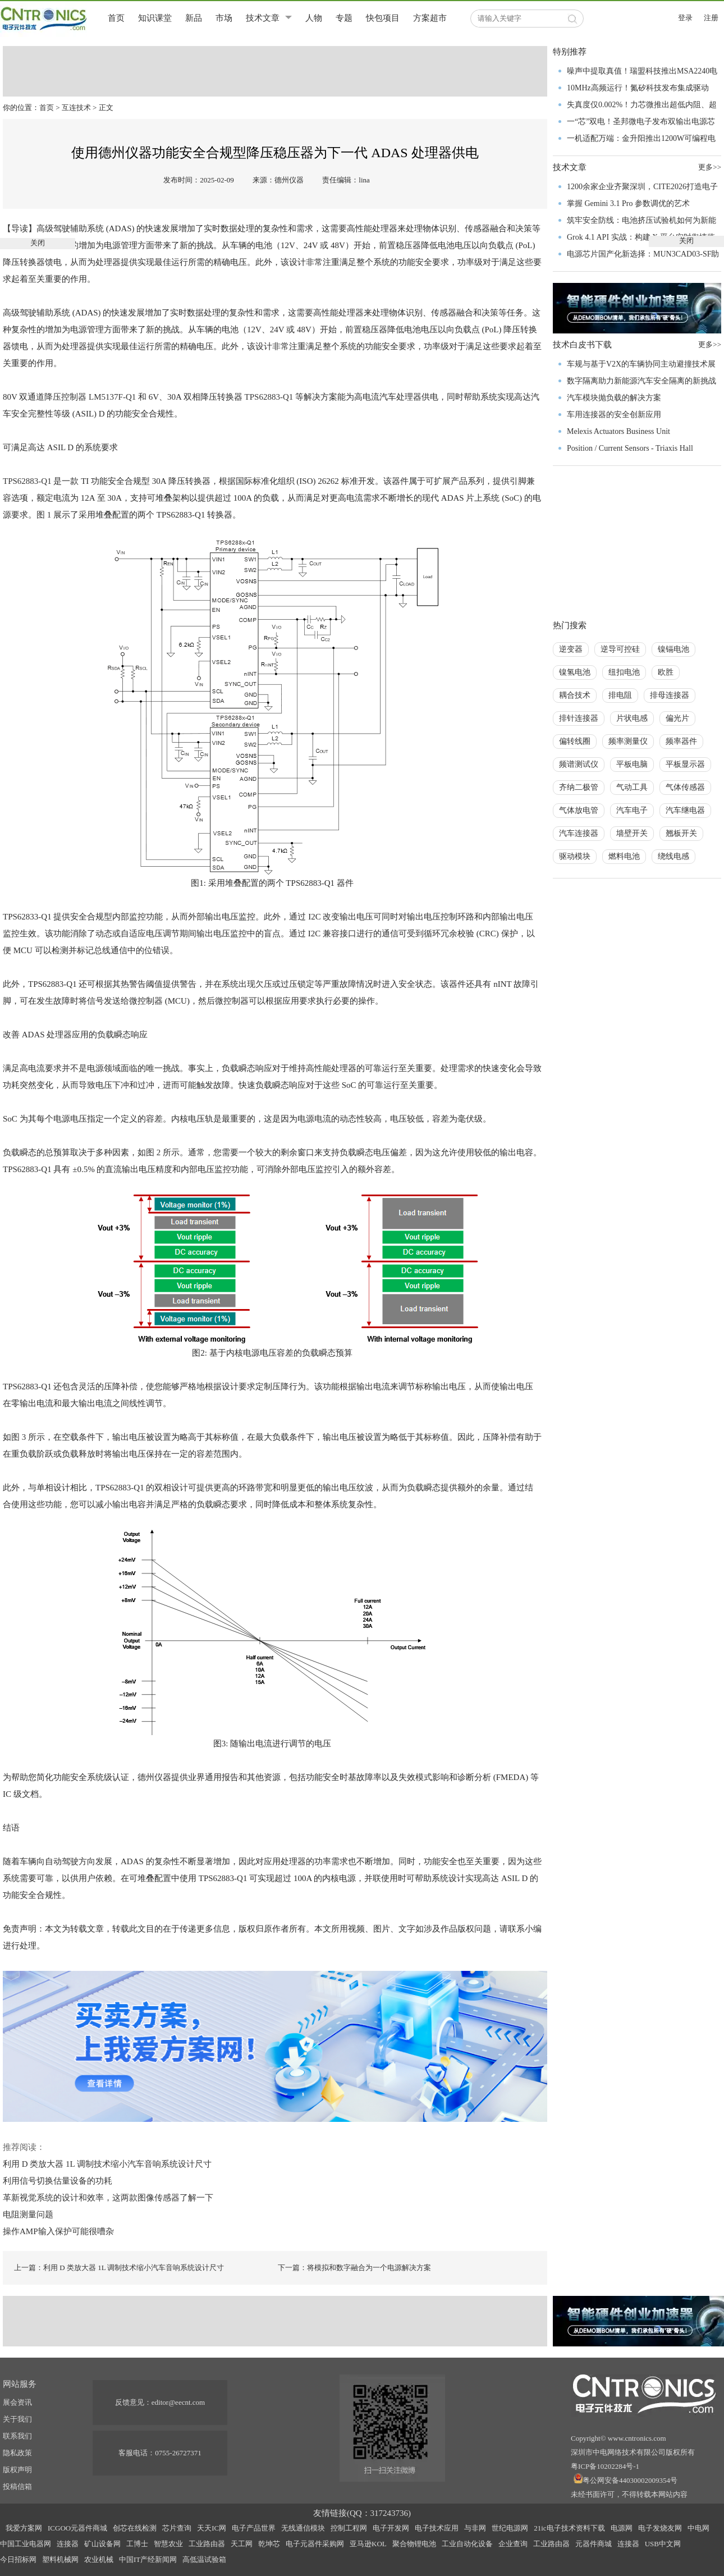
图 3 (18, 1437)
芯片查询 (176, 2528)
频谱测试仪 (578, 764)
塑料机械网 (60, 2559)
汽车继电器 (685, 810)
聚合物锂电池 (414, 2544)
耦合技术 (574, 695)
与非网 (475, 2528)
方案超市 (430, 17)
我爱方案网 (24, 2528)
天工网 (242, 2544)
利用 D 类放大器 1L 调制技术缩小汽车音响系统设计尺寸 (107, 2163)
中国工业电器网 (25, 2544)
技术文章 (262, 17)
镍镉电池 (673, 649)
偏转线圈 (574, 741)
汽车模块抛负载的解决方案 (614, 398)
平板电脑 (632, 764)
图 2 (153, 1152)
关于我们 (17, 2419)
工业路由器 (207, 2544)
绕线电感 (673, 856)
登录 (685, 17)
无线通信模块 (303, 2528)
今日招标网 (18, 2559)
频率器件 (681, 741)
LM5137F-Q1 (112, 396)
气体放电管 (578, 810)
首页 (116, 17)
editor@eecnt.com (178, 2402)
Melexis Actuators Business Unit (618, 431)
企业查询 (513, 2544)
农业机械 (98, 2559)
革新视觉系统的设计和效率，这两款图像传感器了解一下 (108, 2197)
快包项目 (383, 17)
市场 (224, 17)
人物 (313, 17)
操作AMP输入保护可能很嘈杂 (58, 2231)
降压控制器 (65, 396)
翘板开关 (681, 833)
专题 (344, 17)
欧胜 (665, 672)
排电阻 (620, 695)
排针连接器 (578, 718)
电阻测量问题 (28, 2214)
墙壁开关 (632, 833)
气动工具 (632, 787)
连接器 (68, 2544)
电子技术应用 (437, 2528)
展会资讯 (17, 2402)
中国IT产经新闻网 (148, 2559)
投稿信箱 (17, 2486)
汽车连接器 (578, 833)
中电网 (698, 2528)
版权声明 (17, 2469)
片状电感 (632, 718)
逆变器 (571, 649)
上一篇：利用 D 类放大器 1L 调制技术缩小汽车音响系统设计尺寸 (119, 2267)
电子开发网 (391, 2528)
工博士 (137, 2544)
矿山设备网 (102, 2544)
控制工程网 (349, 2528)
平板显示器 (685, 764)
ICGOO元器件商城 (77, 2528)
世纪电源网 (510, 2528)
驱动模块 (574, 856)
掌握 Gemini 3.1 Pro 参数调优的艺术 (628, 203)
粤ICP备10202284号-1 (605, 2466)
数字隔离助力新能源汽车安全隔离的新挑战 (641, 381)
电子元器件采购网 (315, 2544)
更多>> (709, 344)
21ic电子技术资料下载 (569, 2528)
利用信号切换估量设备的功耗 (57, 2180)
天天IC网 (211, 2528)
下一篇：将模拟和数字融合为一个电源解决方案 (354, 2267)
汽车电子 (632, 810)
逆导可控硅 (620, 649)
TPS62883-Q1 (270, 396)
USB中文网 (663, 2544)
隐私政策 (17, 2453)
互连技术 (76, 107)
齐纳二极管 (578, 787)
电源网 (622, 2528)
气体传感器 (685, 787)
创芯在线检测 (135, 2528)
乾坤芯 (269, 2544)
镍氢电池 (574, 672)
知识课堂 (155, 17)
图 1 (43, 514)
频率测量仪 (628, 741)
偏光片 (677, 718)
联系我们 (17, 2436)
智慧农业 (168, 2544)
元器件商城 (593, 2544)
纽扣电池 (624, 672)
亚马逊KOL (368, 2544)
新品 (193, 17)
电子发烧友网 (660, 2528)
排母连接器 (669, 695)
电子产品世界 (254, 2528)
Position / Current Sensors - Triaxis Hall (630, 448)
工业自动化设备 (467, 2544)
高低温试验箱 (204, 2559)
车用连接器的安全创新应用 (614, 414)
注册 (711, 17)
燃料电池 (624, 856)
